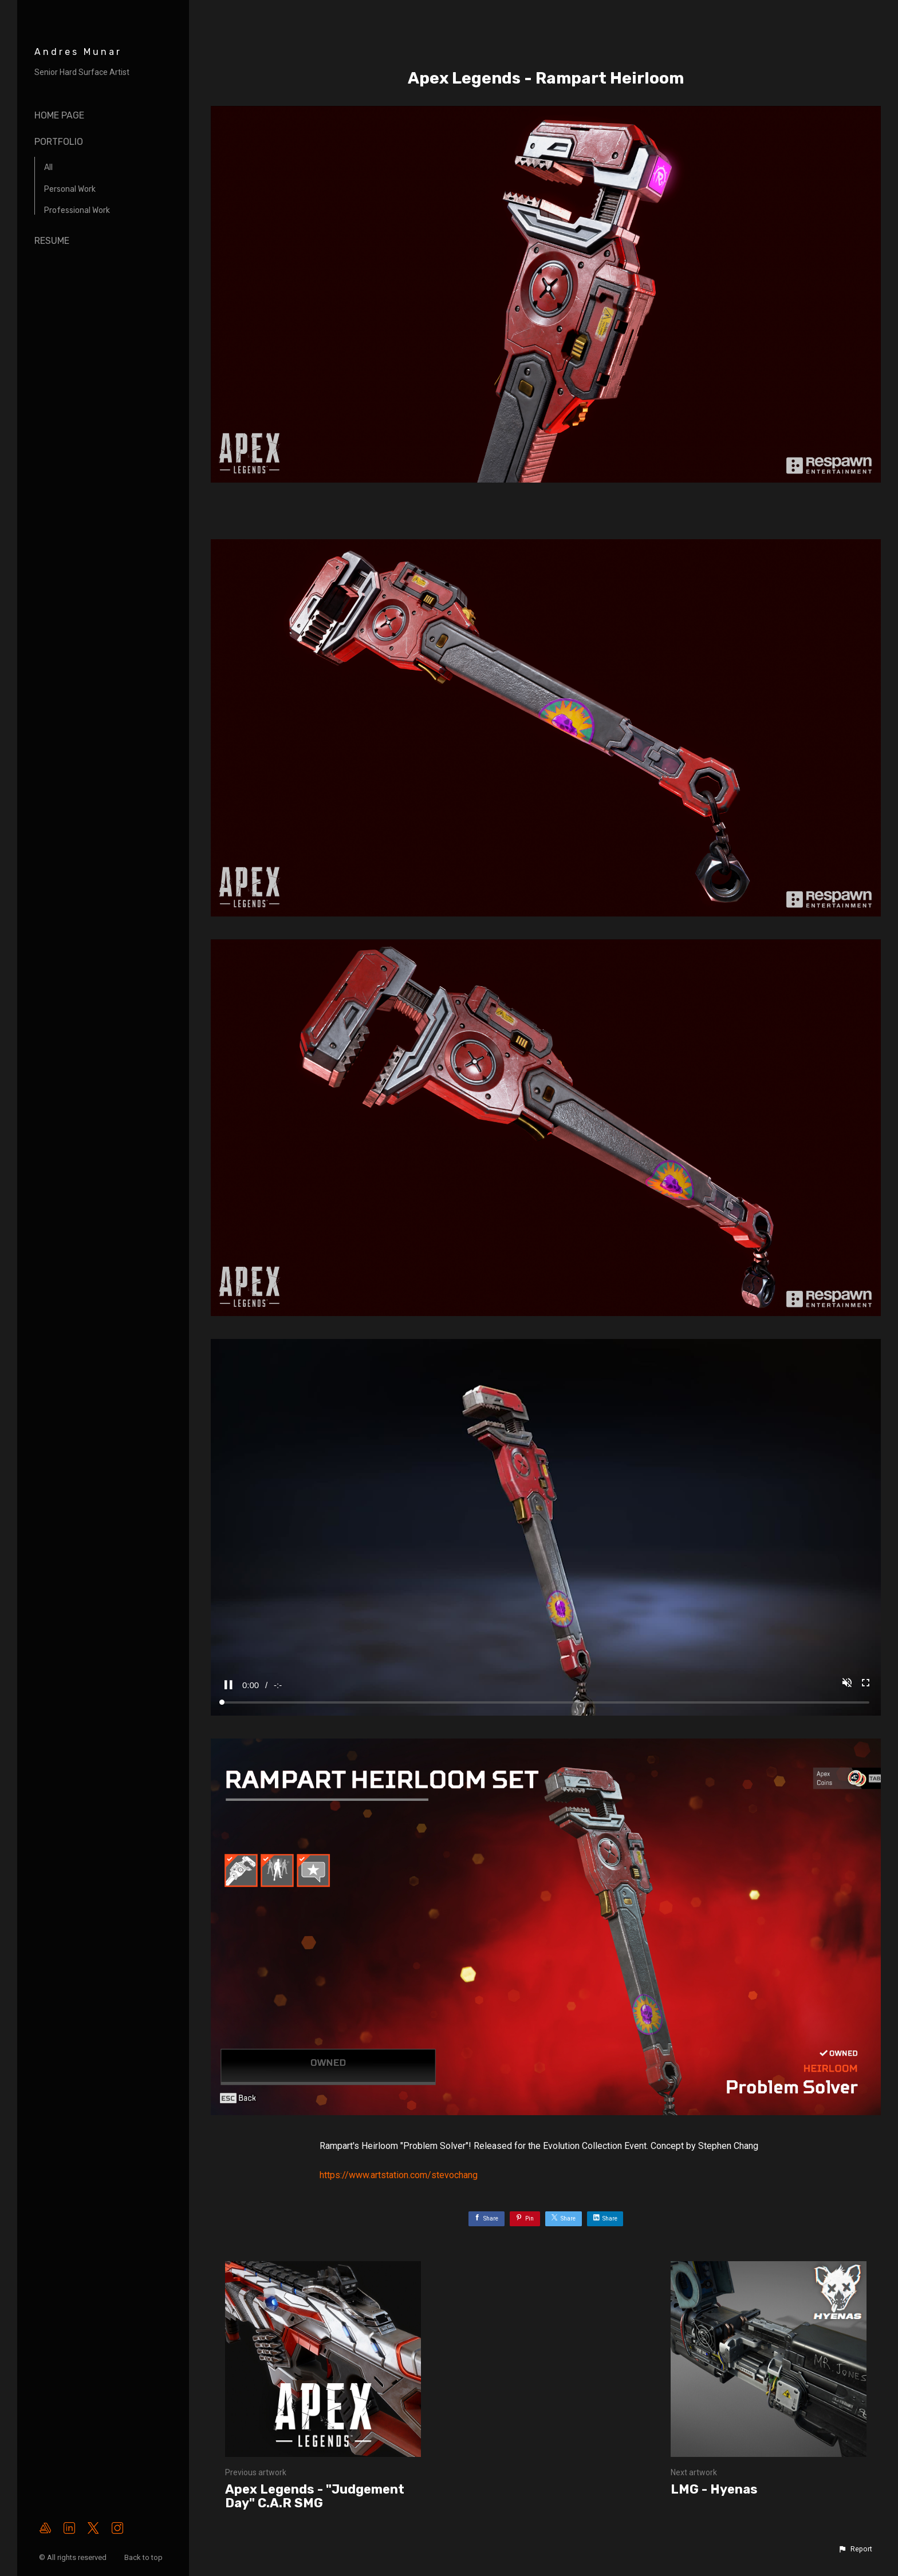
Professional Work (77, 210)
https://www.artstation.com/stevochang (399, 2175)
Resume (51, 240)
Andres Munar (78, 51)
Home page (59, 115)
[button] (855, 2549)
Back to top (144, 2557)
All (48, 167)
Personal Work (70, 189)
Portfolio (58, 141)
